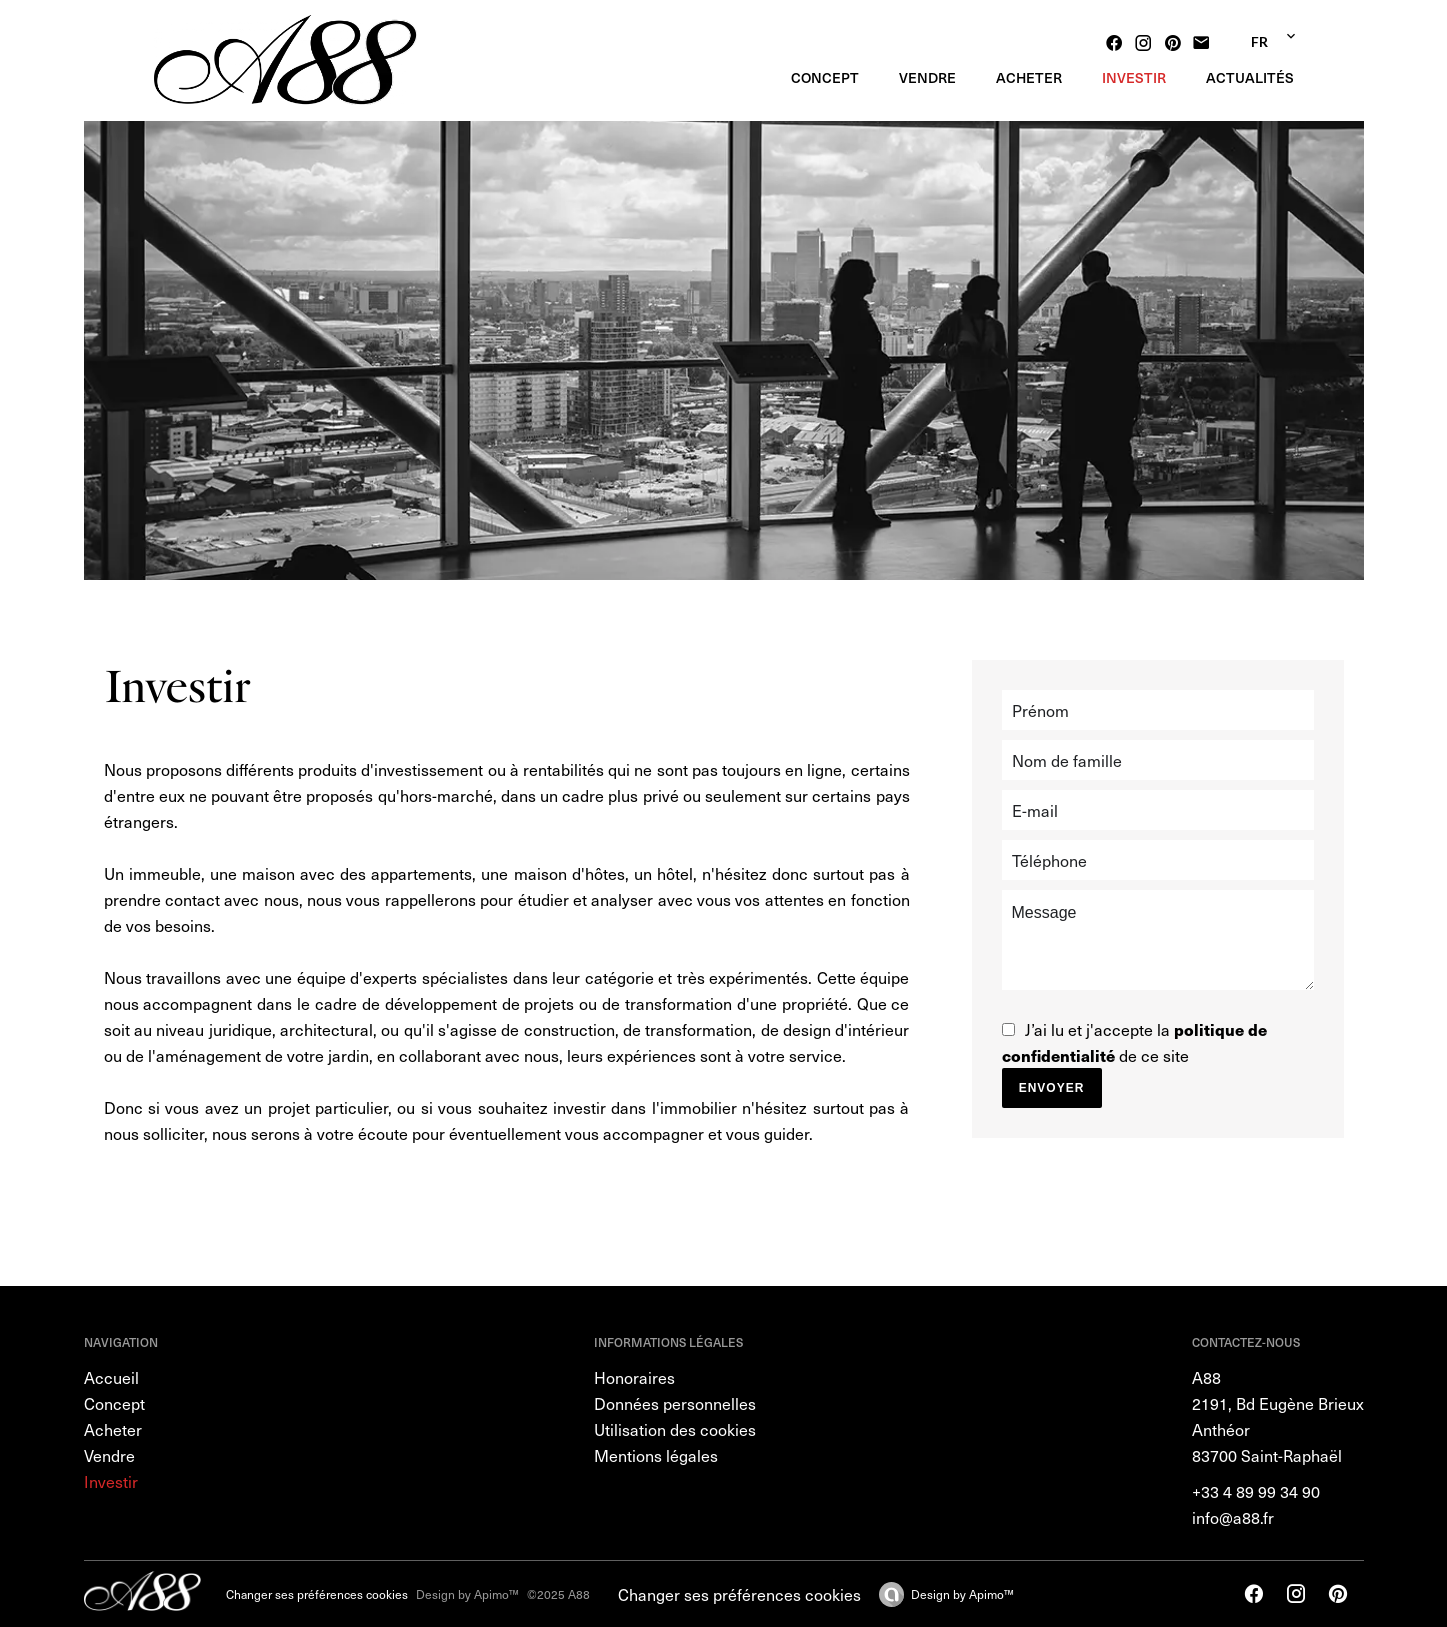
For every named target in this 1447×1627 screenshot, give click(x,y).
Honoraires (634, 1377)
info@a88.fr (1233, 1517)
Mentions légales (656, 1455)
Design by (962, 1594)
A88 (1206, 1377)
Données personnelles (675, 1403)
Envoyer (1052, 1088)
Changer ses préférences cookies (317, 1594)
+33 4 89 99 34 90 (1256, 1491)
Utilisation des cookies (675, 1429)
